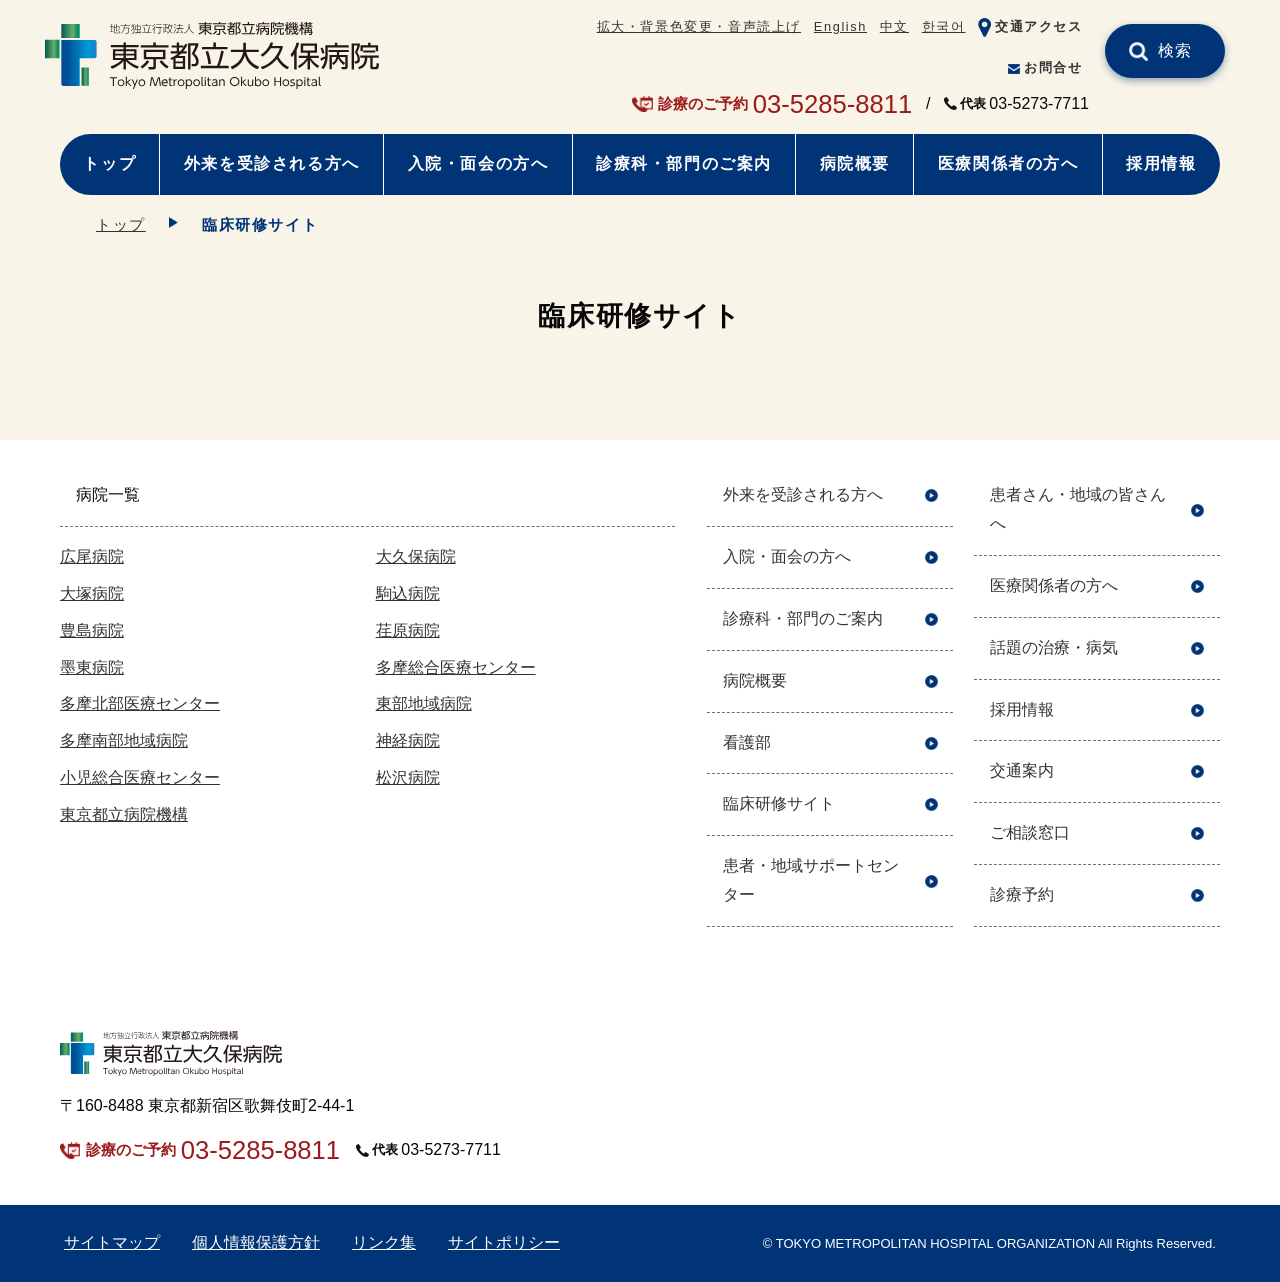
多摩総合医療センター (456, 667)
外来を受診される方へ (272, 163)
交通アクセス (1039, 26)
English (840, 26)
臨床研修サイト (779, 803)
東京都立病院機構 (124, 814)
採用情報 (1161, 163)
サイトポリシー (504, 1242)
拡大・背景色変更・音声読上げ (699, 26)
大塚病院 (92, 593)
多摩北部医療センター (140, 703)
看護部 (747, 742)
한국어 (944, 26)
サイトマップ (112, 1242)
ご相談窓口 (1030, 832)
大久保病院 (416, 556)
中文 (894, 26)
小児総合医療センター (140, 777)
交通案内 (1022, 770)
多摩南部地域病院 (124, 740)
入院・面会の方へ (478, 163)
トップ (109, 163)
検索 (1175, 50)
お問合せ (1053, 67)
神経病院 (408, 740)
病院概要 (855, 163)
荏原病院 (408, 630)
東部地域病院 (424, 703)
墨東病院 (92, 667)
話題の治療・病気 (1054, 647)
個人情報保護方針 (256, 1242)
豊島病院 (92, 630)
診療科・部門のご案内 (684, 163)
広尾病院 (92, 556)
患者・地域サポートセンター (811, 880)
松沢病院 (408, 777)
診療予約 (1022, 894)
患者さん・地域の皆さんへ (1078, 509)
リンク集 (384, 1242)
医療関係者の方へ (1008, 163)
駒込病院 (408, 593)
